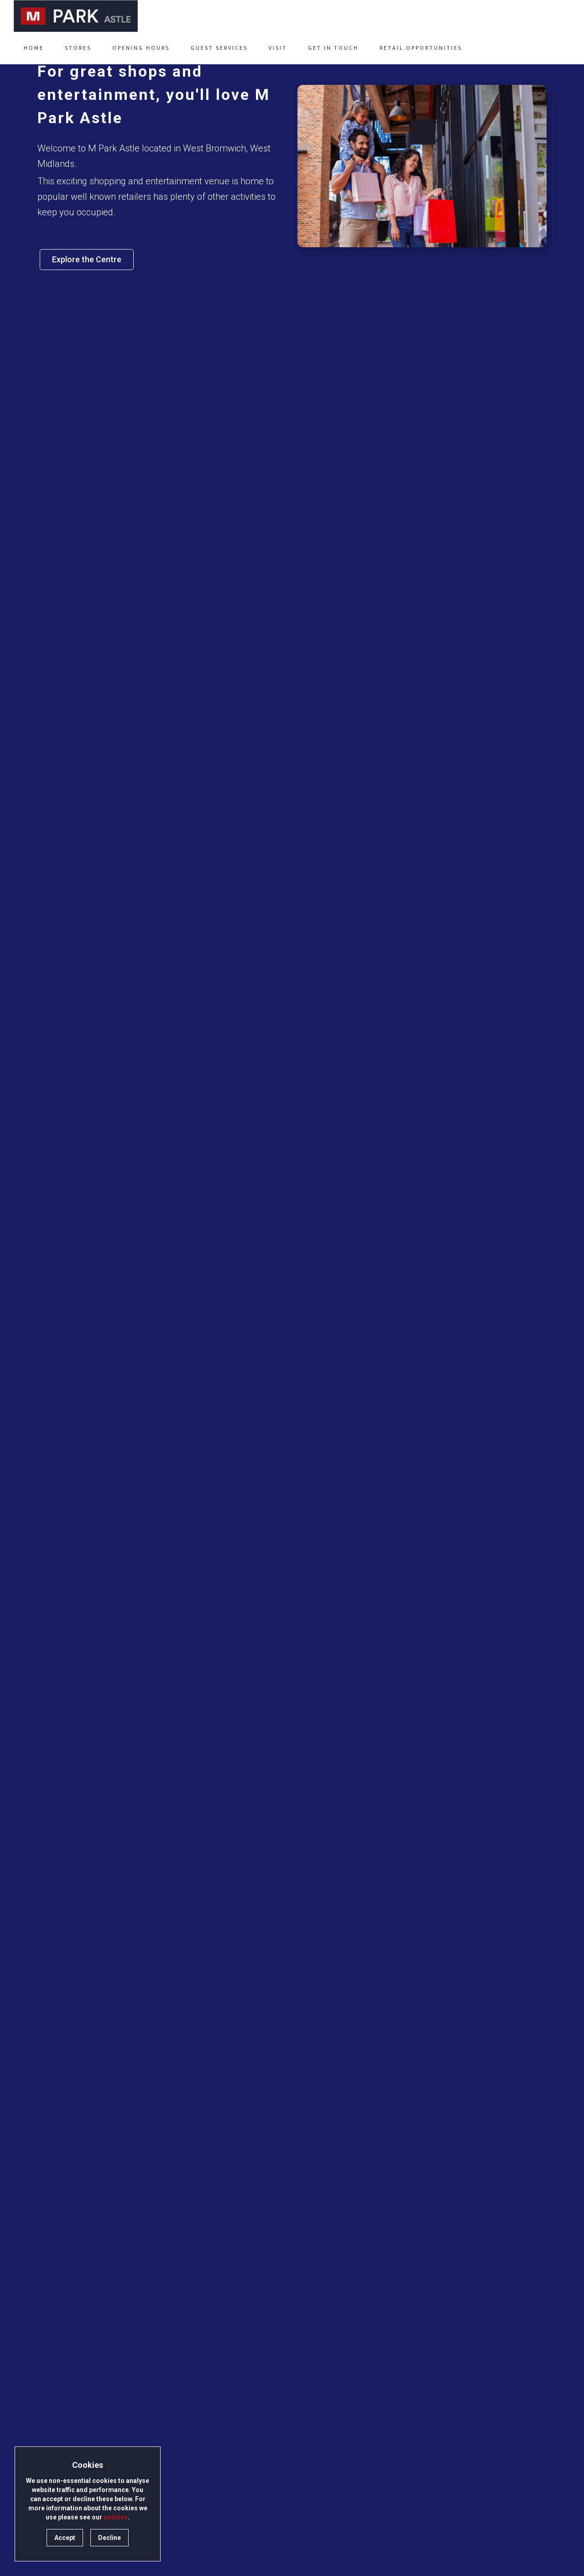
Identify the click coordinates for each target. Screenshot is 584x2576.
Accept (64, 2537)
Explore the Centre (86, 259)
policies (116, 2517)
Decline (109, 2537)
